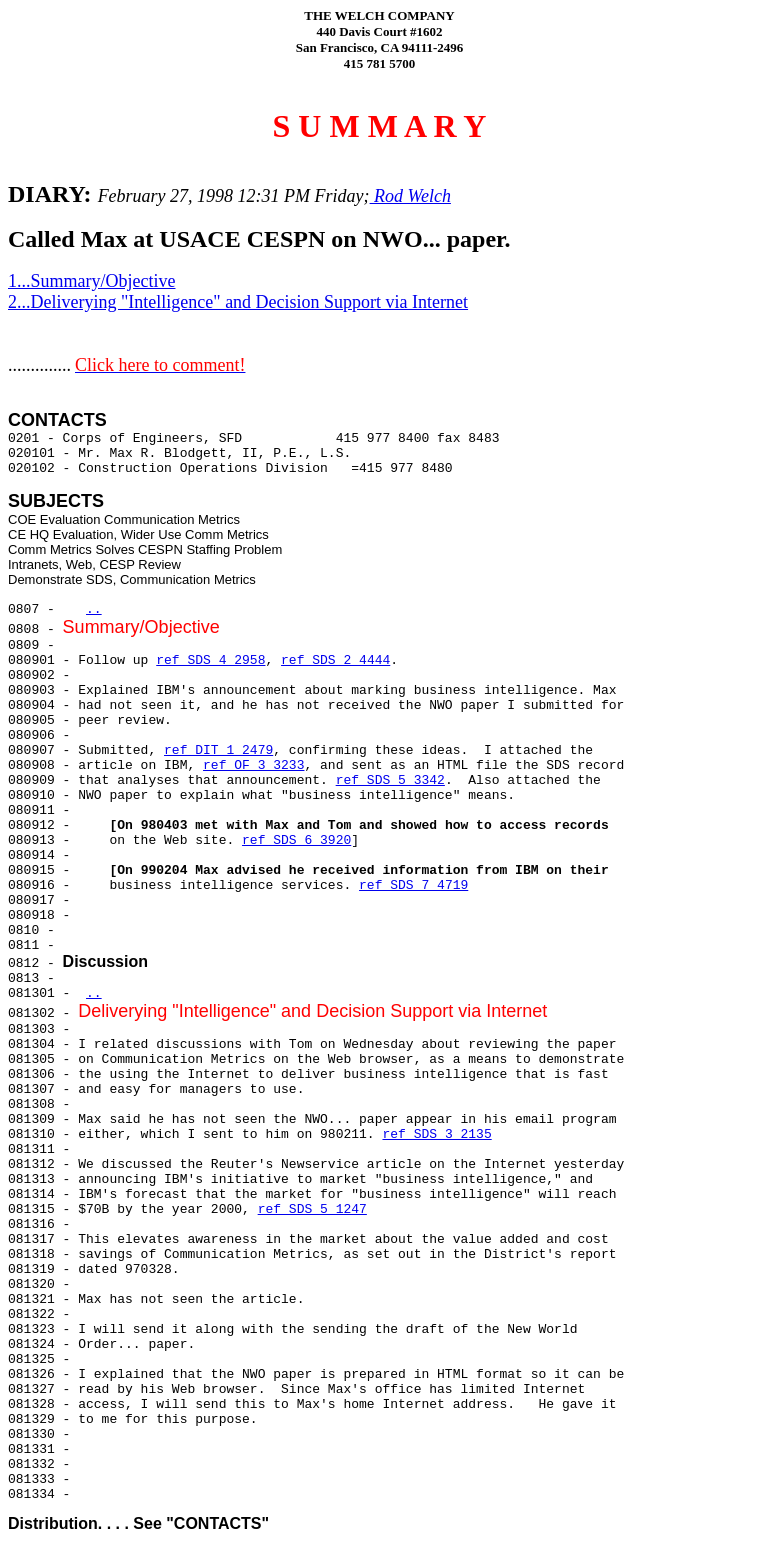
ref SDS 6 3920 (296, 840)
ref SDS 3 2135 (436, 1134)
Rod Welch (410, 196)
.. (94, 609)
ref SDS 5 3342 (390, 780)
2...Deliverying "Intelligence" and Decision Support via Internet (238, 302)
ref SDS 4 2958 (210, 660)
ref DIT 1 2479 (218, 750)
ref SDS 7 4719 (413, 885)
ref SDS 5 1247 (312, 1209)
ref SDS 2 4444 (335, 660)
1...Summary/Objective (91, 281)
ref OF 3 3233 (253, 765)
